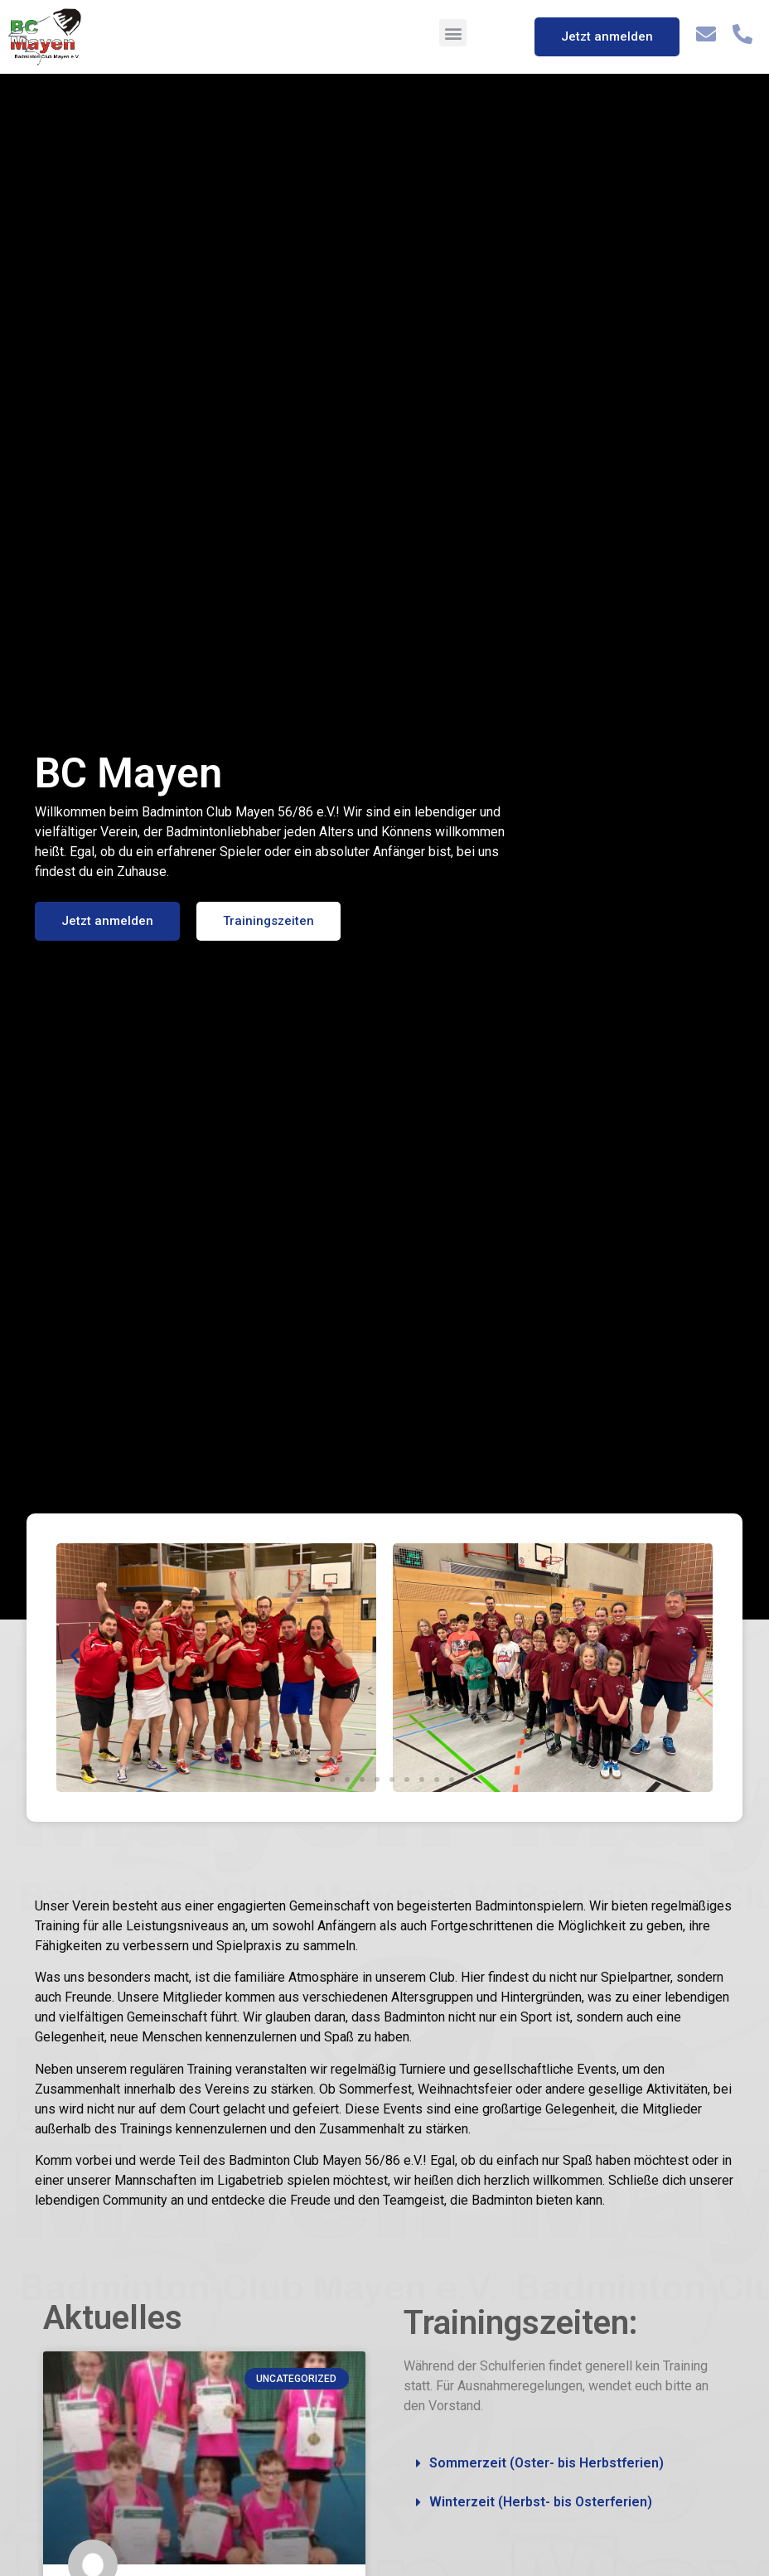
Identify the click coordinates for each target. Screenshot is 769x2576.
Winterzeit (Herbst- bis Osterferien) (540, 2502)
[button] (453, 32)
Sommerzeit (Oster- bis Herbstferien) (546, 2463)
